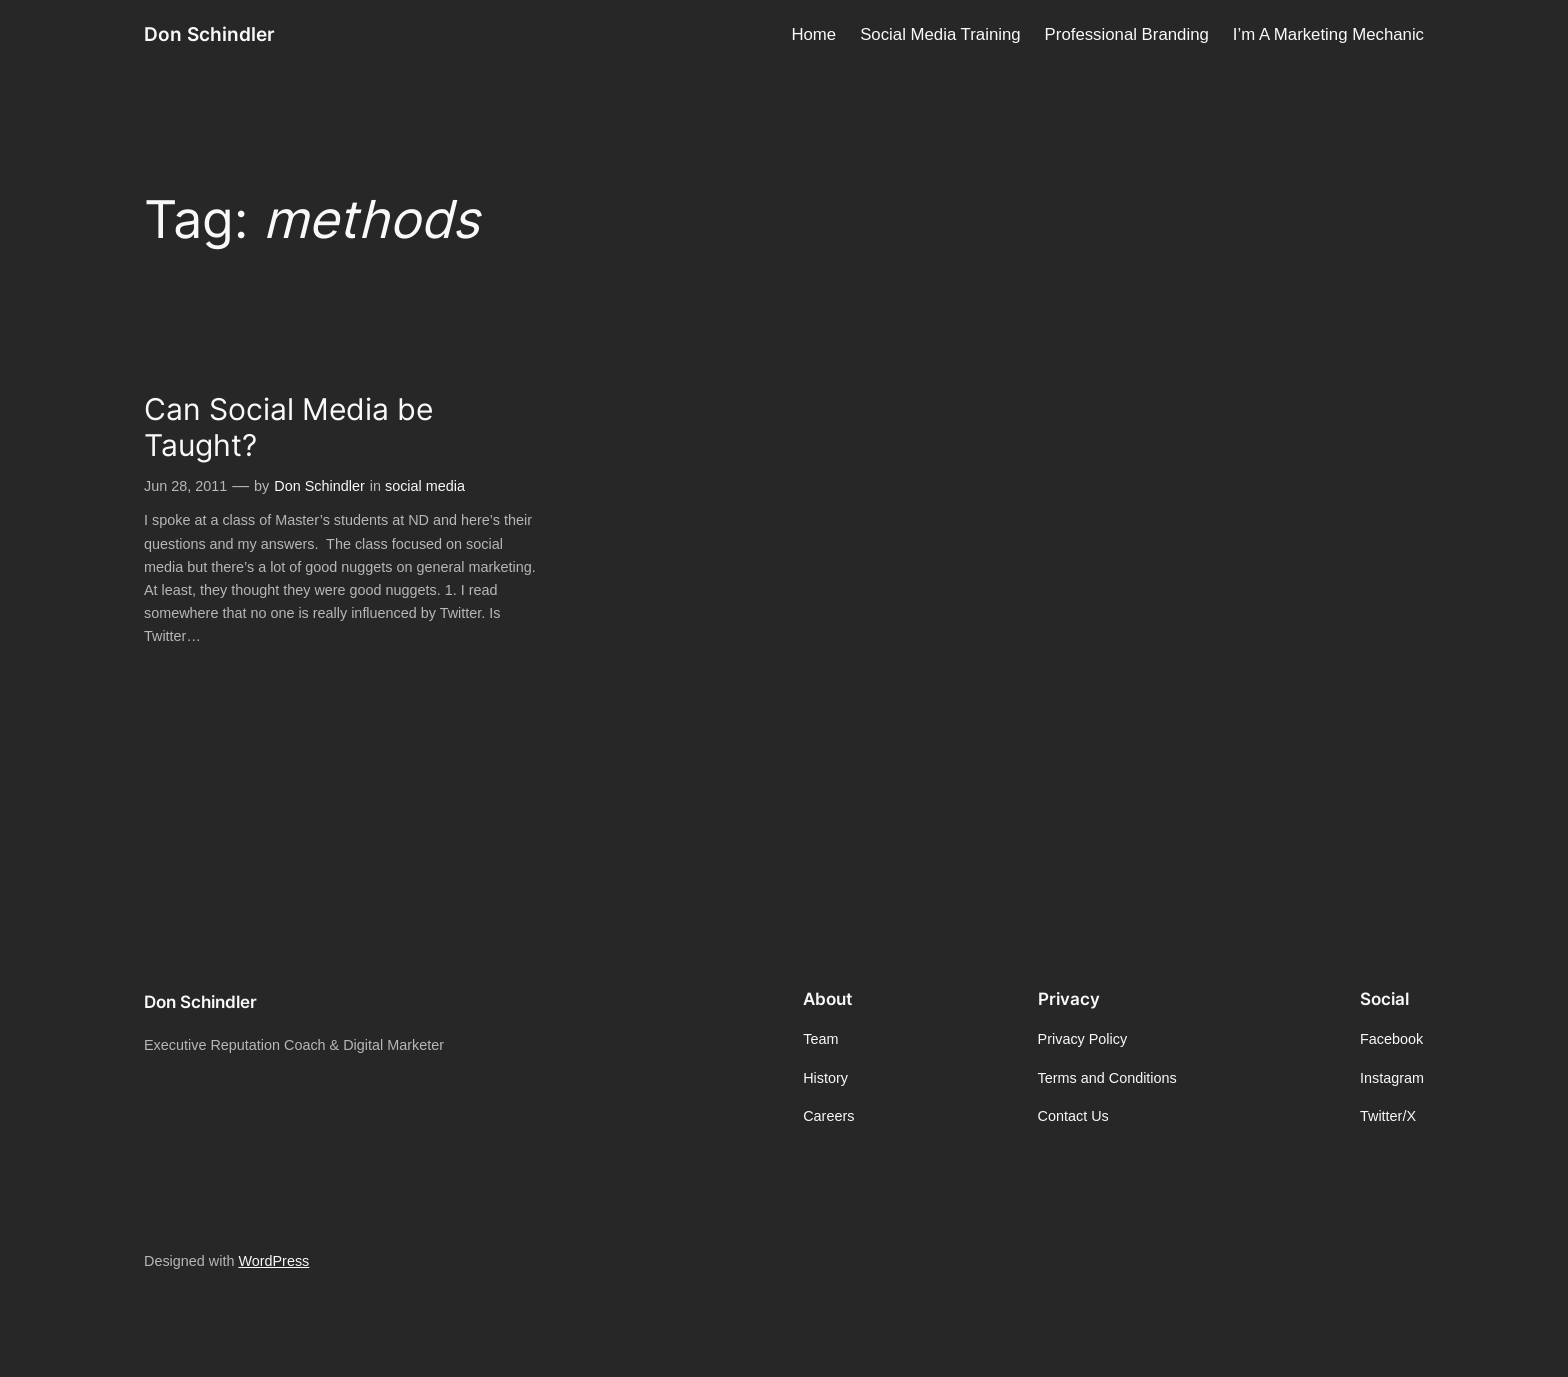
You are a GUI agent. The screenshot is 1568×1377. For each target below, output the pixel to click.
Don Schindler (209, 34)
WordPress (273, 1261)
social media (425, 486)
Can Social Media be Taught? (288, 427)
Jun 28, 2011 (185, 486)
